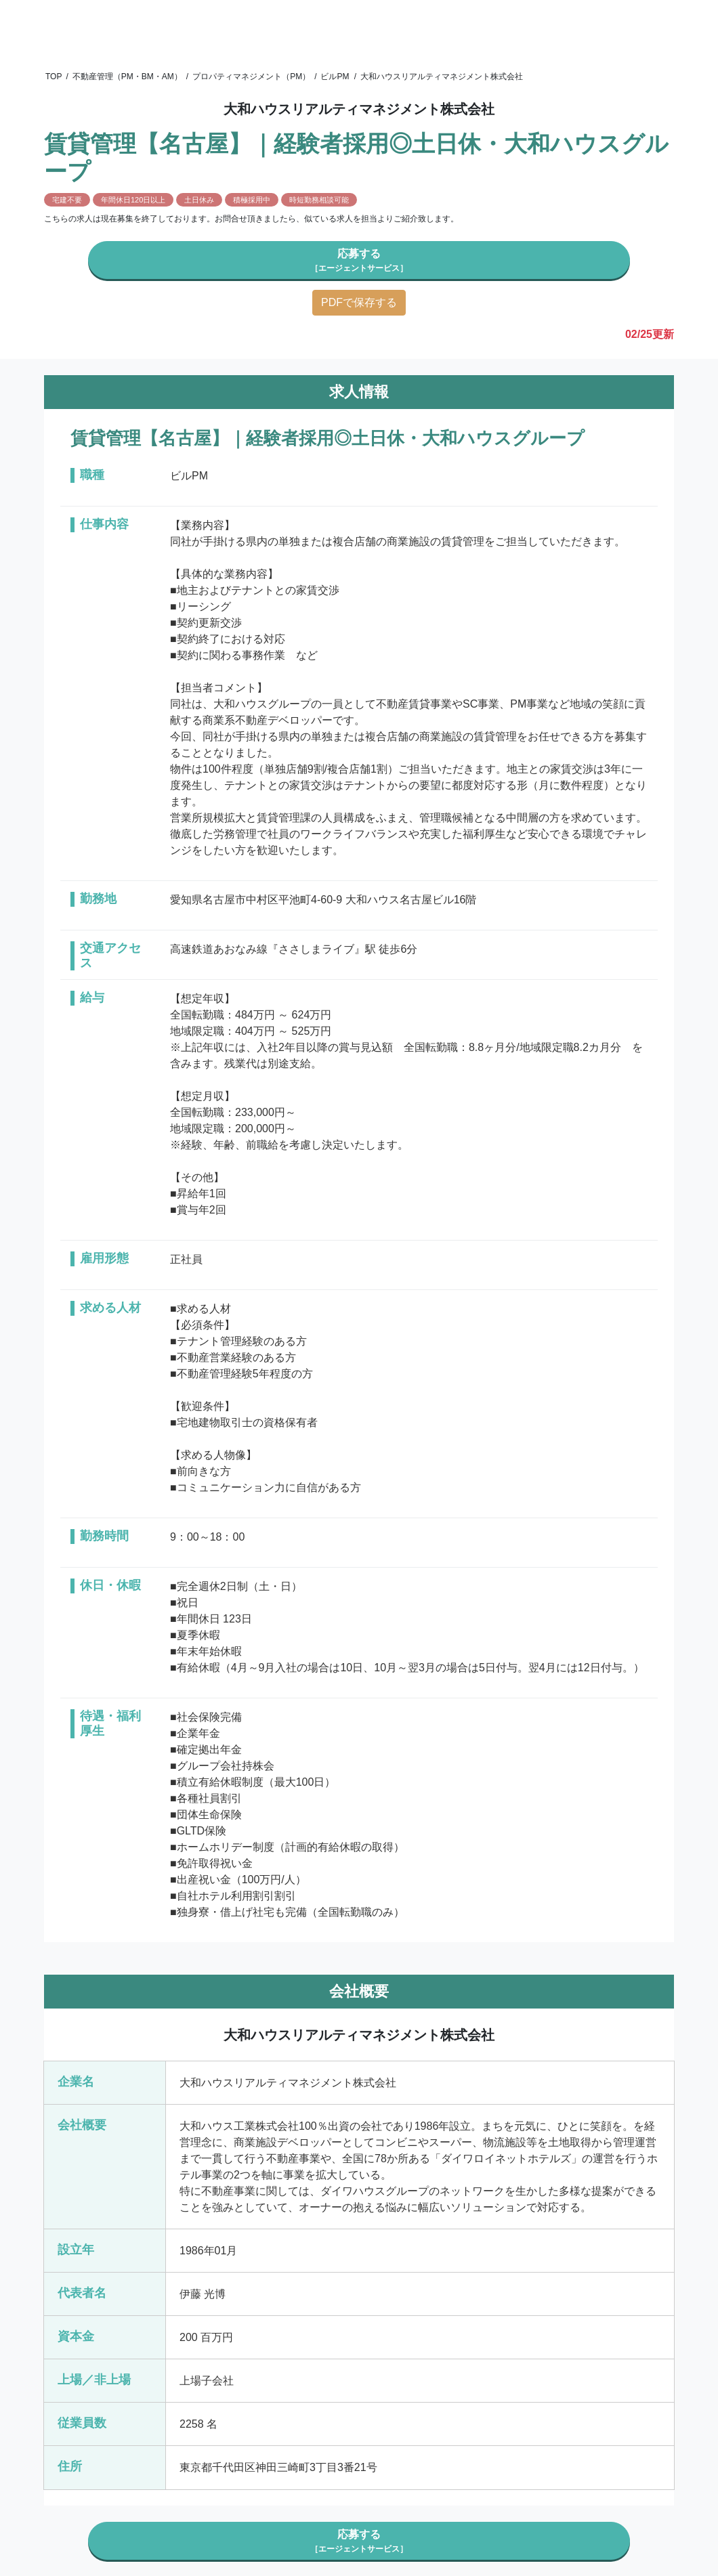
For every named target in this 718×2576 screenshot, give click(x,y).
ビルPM (334, 76)
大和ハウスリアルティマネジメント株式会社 (441, 76)
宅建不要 (67, 200)
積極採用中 (251, 200)
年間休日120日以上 (133, 200)
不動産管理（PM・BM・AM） (127, 76)
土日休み (199, 200)
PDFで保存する (359, 302)
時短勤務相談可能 (319, 200)
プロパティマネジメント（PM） (251, 76)
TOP (53, 76)
